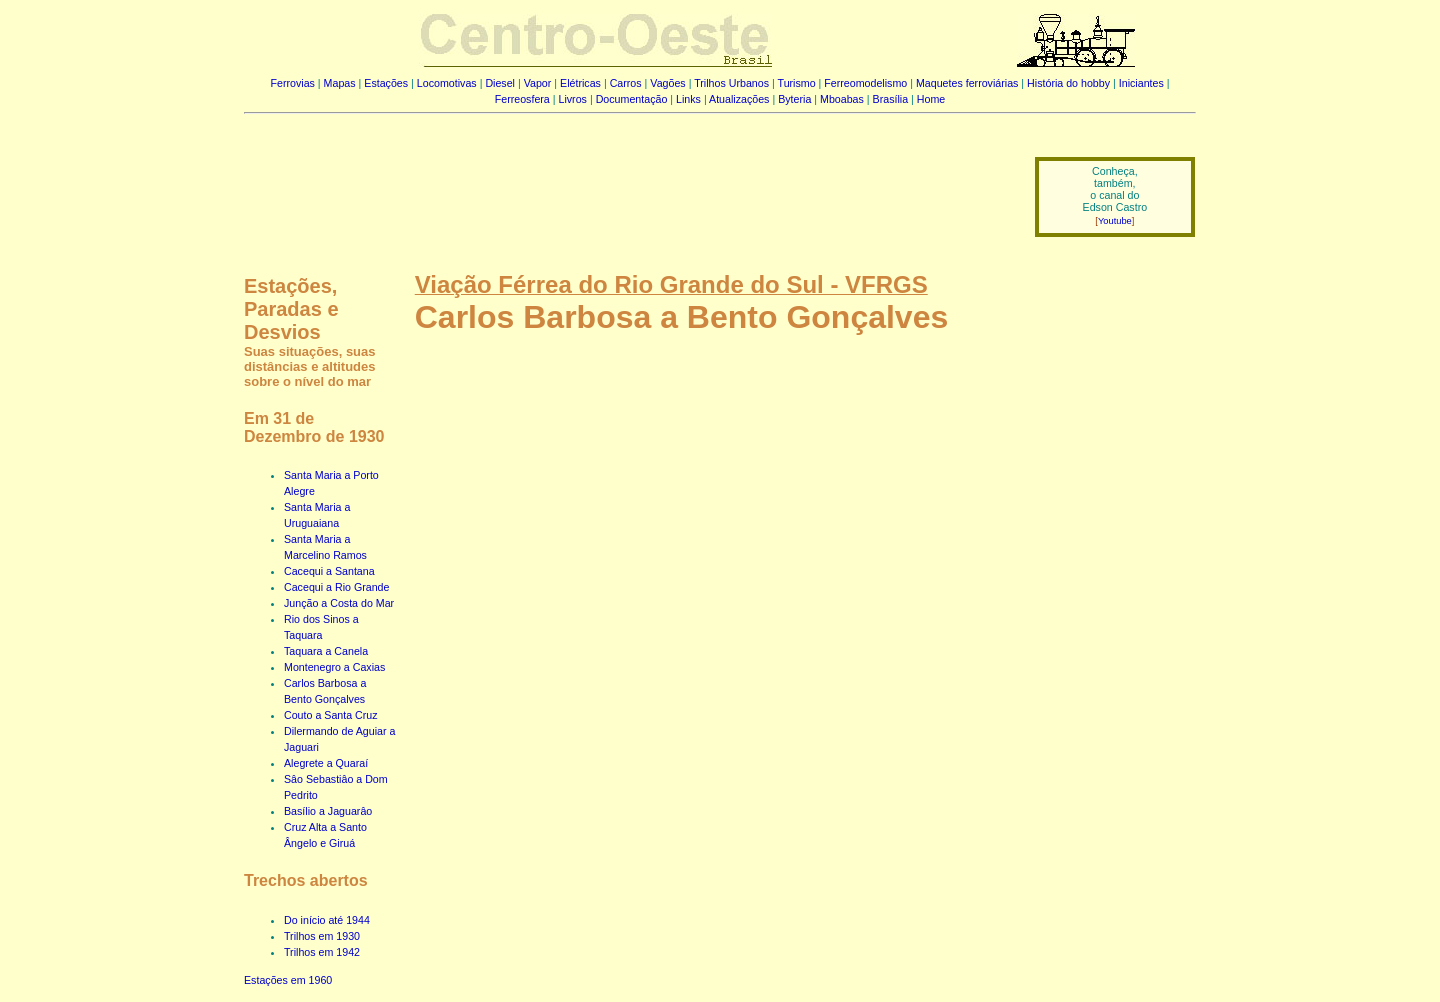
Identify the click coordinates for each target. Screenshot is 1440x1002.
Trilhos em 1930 (322, 936)
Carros (626, 83)
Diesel (500, 83)
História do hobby (1068, 83)
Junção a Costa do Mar (339, 603)
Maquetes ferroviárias (967, 83)
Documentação (632, 99)
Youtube (1115, 221)
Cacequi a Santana (329, 571)
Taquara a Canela (326, 651)
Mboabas (842, 99)
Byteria (794, 99)
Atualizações (739, 99)
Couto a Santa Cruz (331, 715)
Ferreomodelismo (865, 83)
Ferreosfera (522, 99)
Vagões (667, 83)
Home (931, 99)
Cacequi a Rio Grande (336, 587)
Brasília (891, 99)
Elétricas (580, 83)
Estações (386, 83)
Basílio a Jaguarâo (328, 811)
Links (688, 99)
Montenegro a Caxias (334, 667)
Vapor (538, 83)
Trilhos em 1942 (322, 952)
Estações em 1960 (288, 980)
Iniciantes (1141, 83)
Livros (573, 99)
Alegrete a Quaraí (326, 763)
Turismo (797, 83)
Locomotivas (447, 83)
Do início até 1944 (327, 920)
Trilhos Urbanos (731, 83)
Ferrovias (292, 83)
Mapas (340, 83)
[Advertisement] (627, 183)
